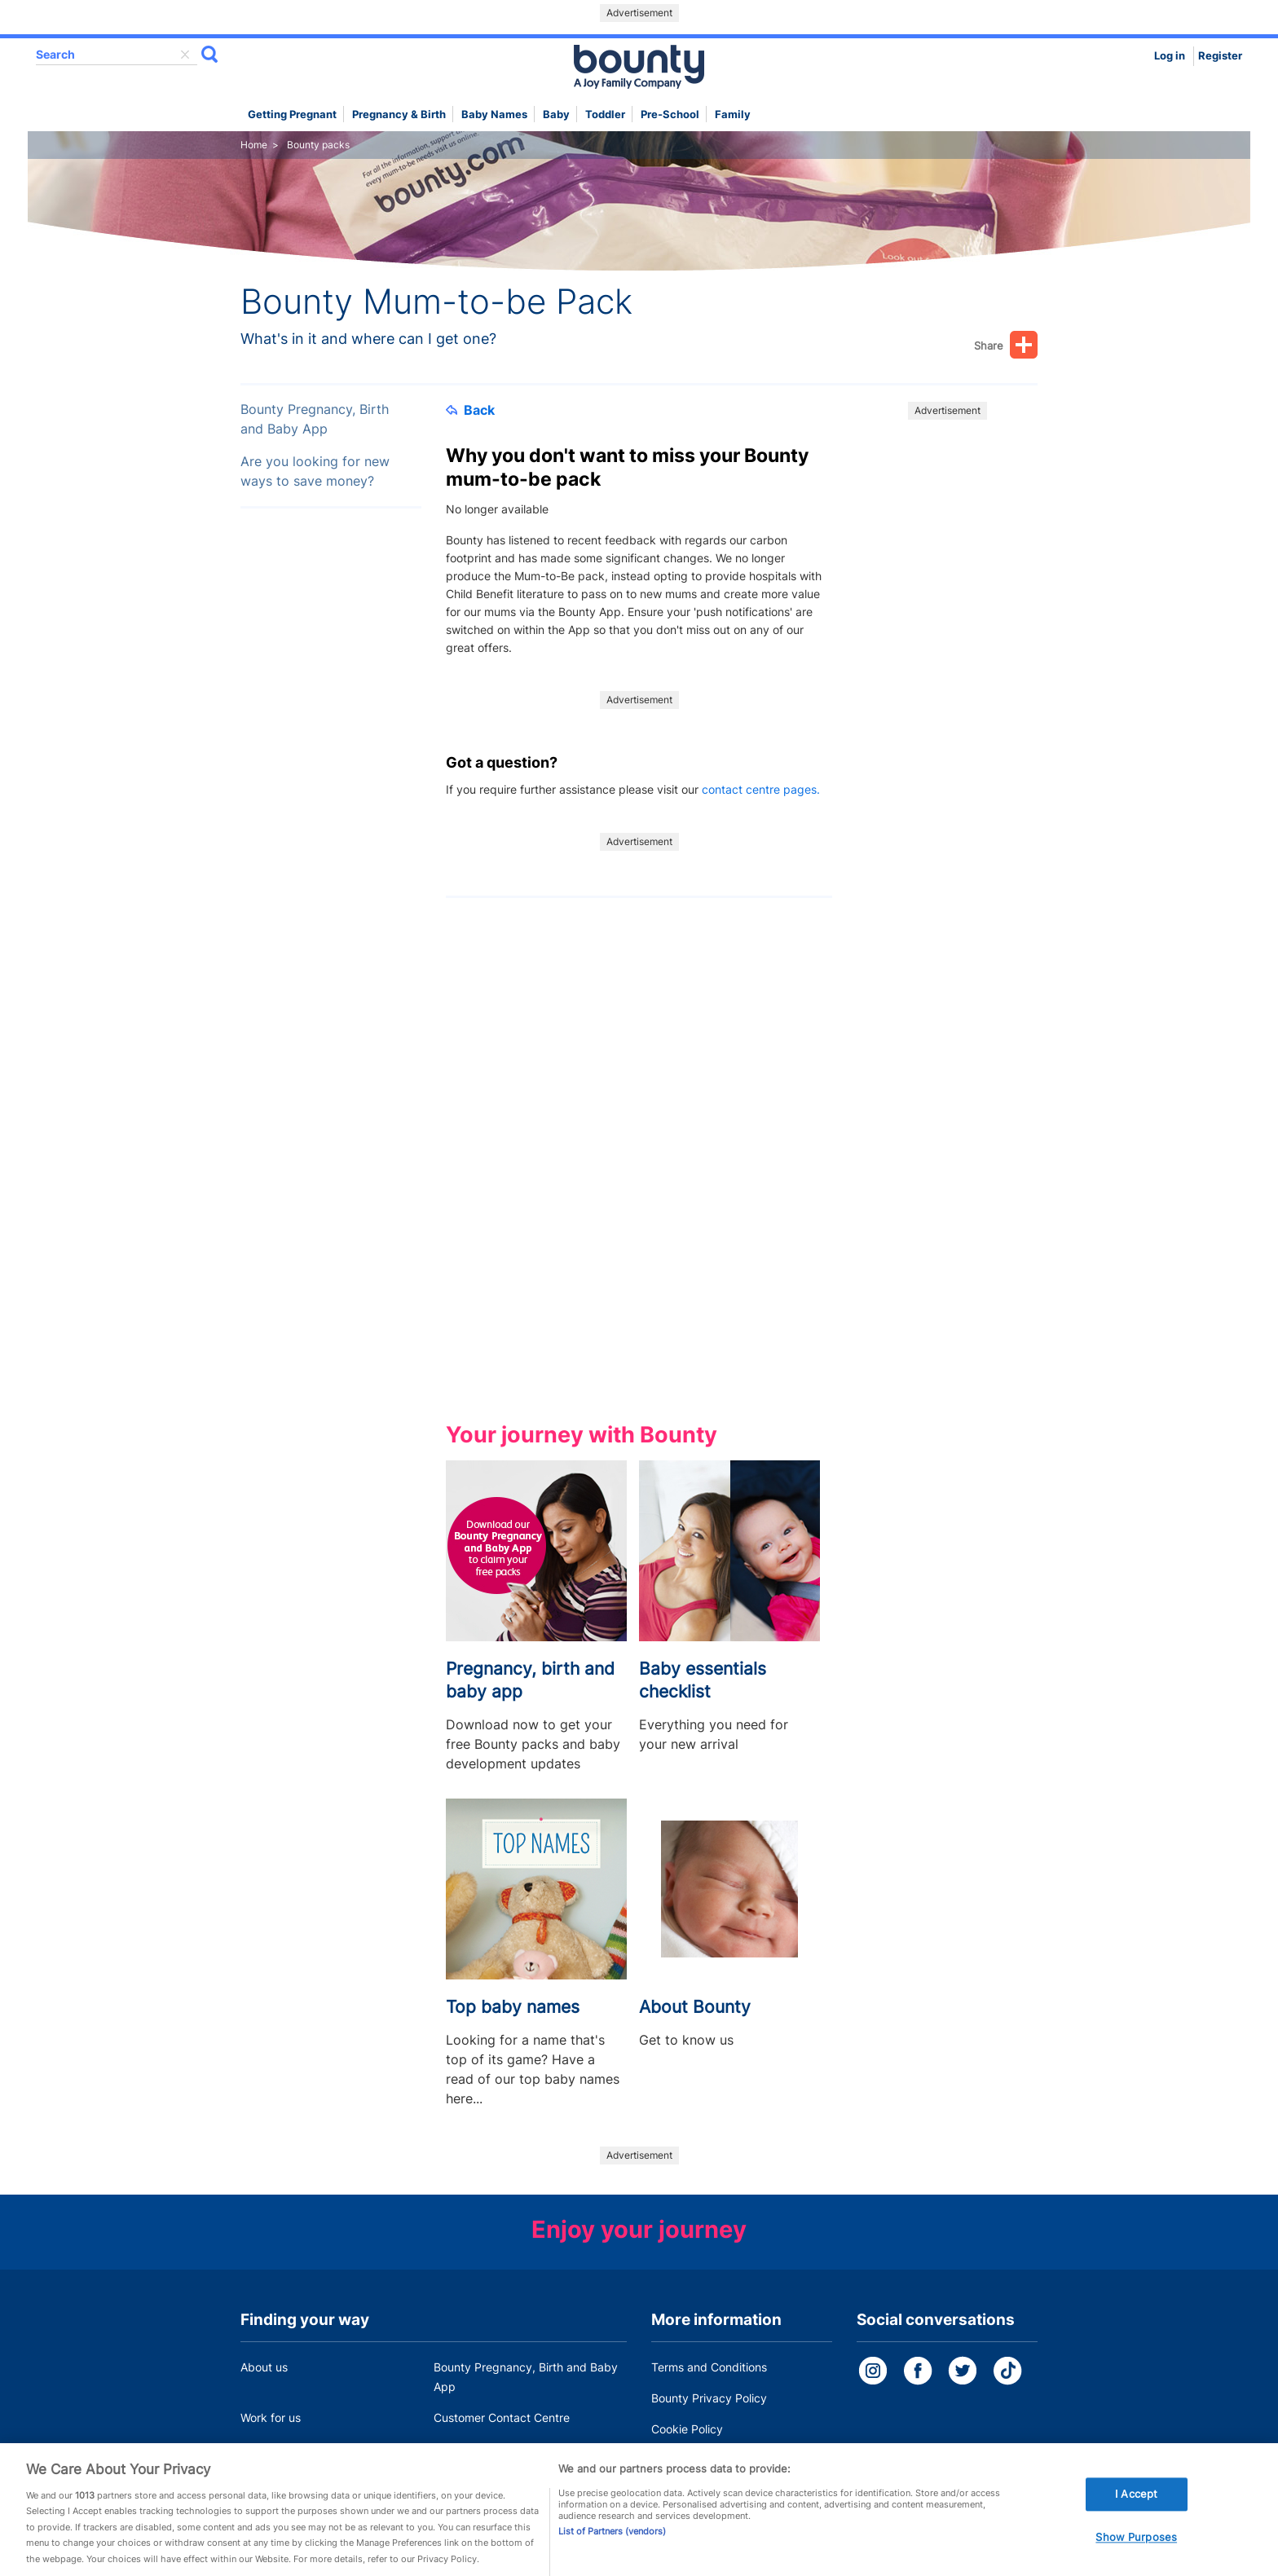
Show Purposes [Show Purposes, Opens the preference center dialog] (1136, 2554)
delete (185, 55)
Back (470, 410)
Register (1220, 56)
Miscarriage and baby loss (504, 2448)
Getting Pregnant (292, 114)
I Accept (1136, 2510)
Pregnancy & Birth (399, 114)
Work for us (270, 2417)
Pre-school (670, 114)
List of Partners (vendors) (612, 2547)
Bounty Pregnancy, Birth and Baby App (314, 419)
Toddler (605, 114)
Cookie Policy (687, 2429)
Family (733, 114)
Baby (556, 114)
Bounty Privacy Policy (709, 2398)
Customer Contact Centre (502, 2417)
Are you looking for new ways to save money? (315, 471)
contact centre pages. (761, 789)
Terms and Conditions (709, 2367)
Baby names (494, 114)
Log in (1169, 56)
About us (264, 2367)
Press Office (273, 2448)
